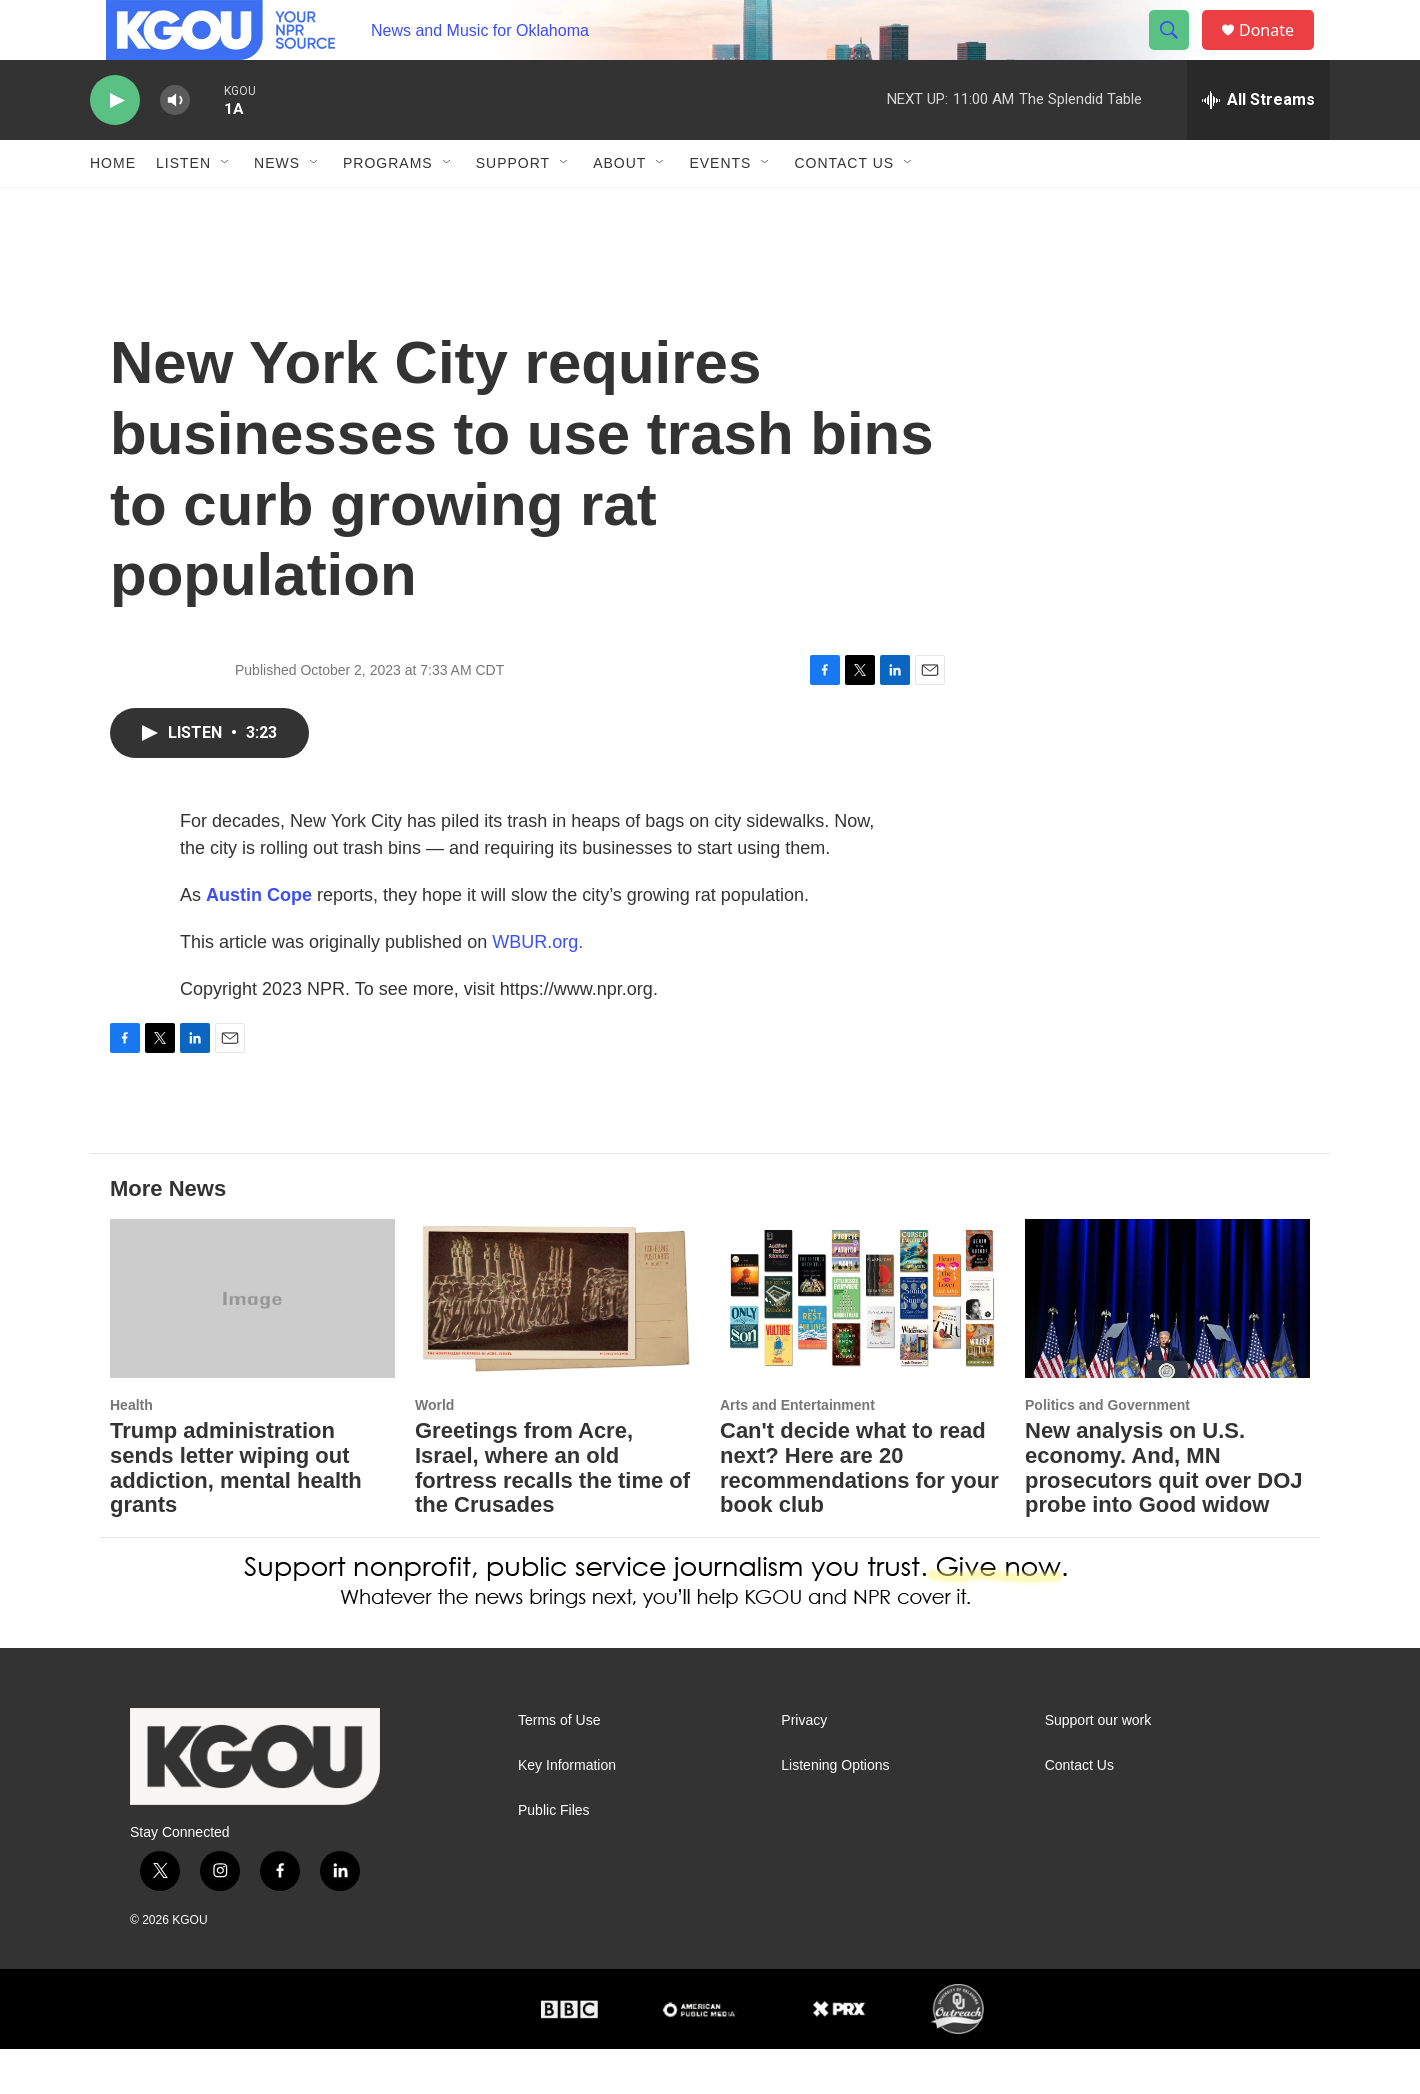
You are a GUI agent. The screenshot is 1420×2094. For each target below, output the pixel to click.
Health (131, 1450)
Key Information (567, 1810)
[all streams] (1258, 145)
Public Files (554, 1855)
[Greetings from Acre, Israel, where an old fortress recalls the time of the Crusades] (557, 1343)
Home (113, 208)
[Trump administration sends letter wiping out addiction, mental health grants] (252, 1343)
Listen (183, 208)
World (434, 1450)
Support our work (1098, 1765)
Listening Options (835, 1810)
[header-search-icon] (1178, 53)
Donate (1279, 52)
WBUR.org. (537, 987)
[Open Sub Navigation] (226, 208)
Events (720, 208)
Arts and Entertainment (797, 1450)
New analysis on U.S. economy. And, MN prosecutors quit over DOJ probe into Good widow (1164, 1513)
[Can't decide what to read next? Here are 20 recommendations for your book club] (862, 1343)
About (619, 208)
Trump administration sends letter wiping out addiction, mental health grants (236, 1513)
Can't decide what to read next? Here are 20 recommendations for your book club (859, 1513)
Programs (388, 208)
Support (513, 208)
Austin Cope (259, 940)
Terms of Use (559, 1765)
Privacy (804, 1765)
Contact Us (844, 208)
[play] (115, 145)
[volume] (175, 145)
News (277, 208)
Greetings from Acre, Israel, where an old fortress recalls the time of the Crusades (552, 1513)
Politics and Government (1107, 1450)
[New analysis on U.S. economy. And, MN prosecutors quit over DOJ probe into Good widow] (1167, 1343)
